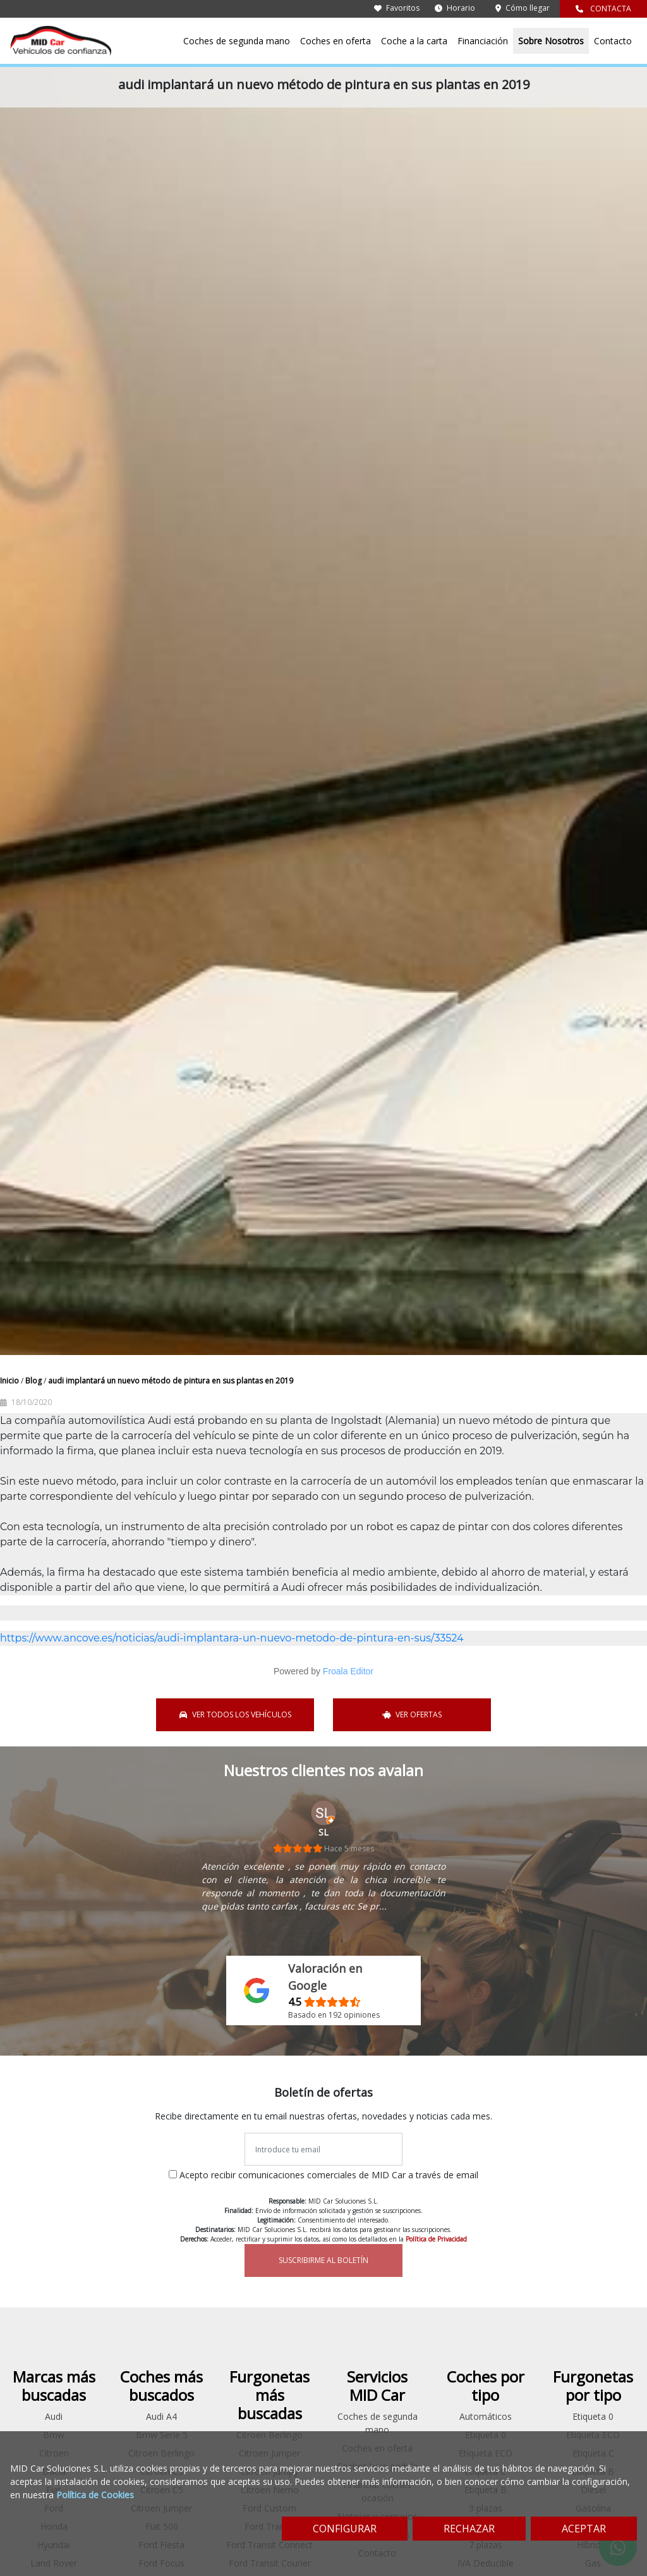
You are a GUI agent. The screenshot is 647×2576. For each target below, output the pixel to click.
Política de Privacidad (436, 2239)
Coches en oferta (335, 41)
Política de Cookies (95, 2495)
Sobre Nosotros (551, 41)
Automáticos (485, 2416)
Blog (34, 1380)
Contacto (613, 41)
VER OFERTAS (412, 1714)
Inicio (10, 1380)
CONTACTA (603, 8)
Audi (54, 2416)
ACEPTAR (584, 2529)
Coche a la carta (414, 41)
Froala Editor (348, 1671)
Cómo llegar (522, 8)
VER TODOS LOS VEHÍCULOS (235, 1714)
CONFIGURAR (345, 2529)
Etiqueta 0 (593, 2416)
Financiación (482, 41)
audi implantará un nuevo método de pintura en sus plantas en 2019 (170, 1380)
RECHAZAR (469, 2529)
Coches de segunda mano (236, 41)
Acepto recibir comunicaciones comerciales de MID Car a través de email (328, 2175)
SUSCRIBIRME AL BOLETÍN (323, 2260)
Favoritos (397, 8)
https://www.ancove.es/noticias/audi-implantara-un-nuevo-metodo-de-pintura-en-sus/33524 (232, 1638)
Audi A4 (161, 2416)
